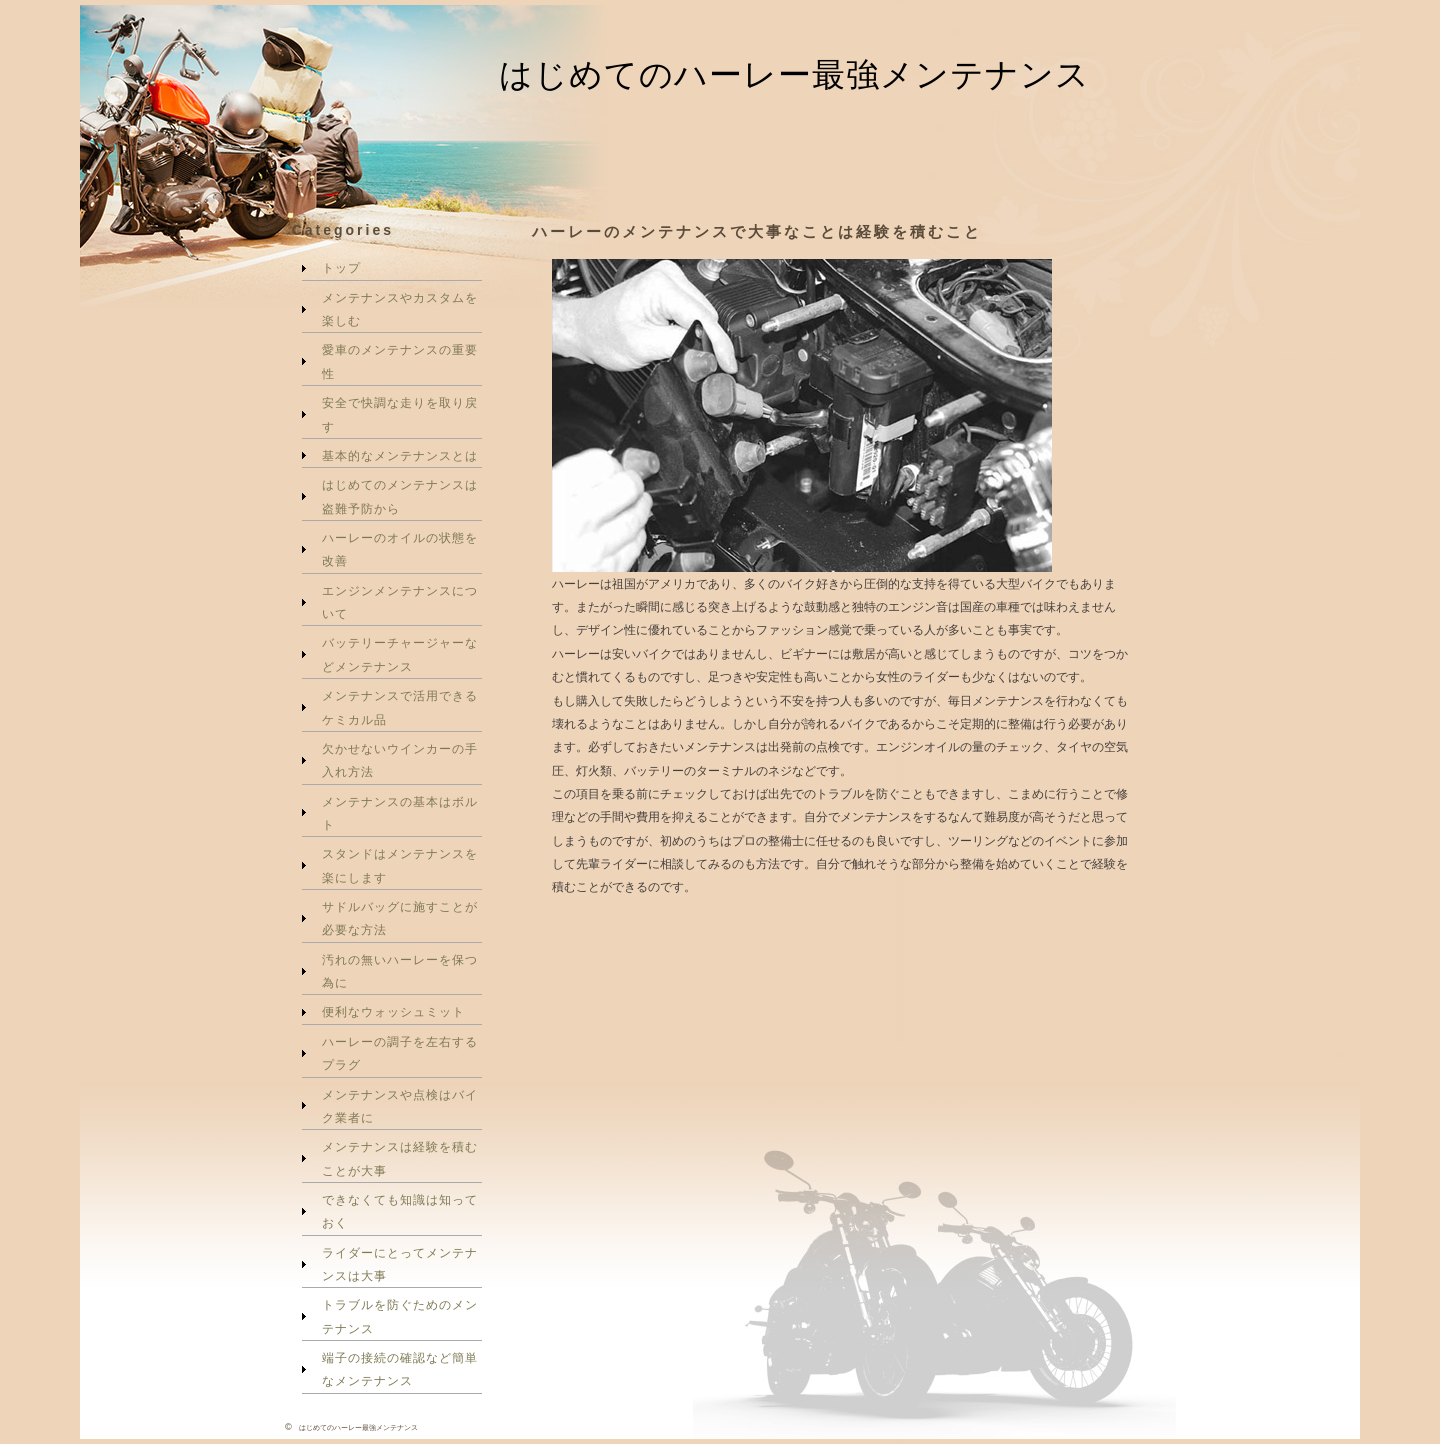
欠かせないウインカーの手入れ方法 (400, 760)
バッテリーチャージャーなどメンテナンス (400, 654)
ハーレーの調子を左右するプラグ (400, 1053)
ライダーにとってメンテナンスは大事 (400, 1264)
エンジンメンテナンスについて (400, 602)
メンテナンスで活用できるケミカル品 (400, 707)
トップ (341, 267)
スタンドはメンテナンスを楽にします (400, 865)
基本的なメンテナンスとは (400, 455)
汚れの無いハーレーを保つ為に (400, 971)
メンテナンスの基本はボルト (400, 813)
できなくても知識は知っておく (400, 1211)
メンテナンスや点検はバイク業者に (400, 1106)
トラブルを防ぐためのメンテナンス (400, 1316)
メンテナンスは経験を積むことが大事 (400, 1158)
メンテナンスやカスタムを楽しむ (400, 309)
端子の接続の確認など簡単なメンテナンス (400, 1369)
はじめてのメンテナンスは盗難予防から (400, 496)
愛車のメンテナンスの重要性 (400, 361)
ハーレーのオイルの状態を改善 (400, 549)
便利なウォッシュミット (393, 1011)
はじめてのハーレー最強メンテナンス (794, 74)
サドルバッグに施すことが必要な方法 (400, 918)
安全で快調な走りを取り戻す (400, 414)
